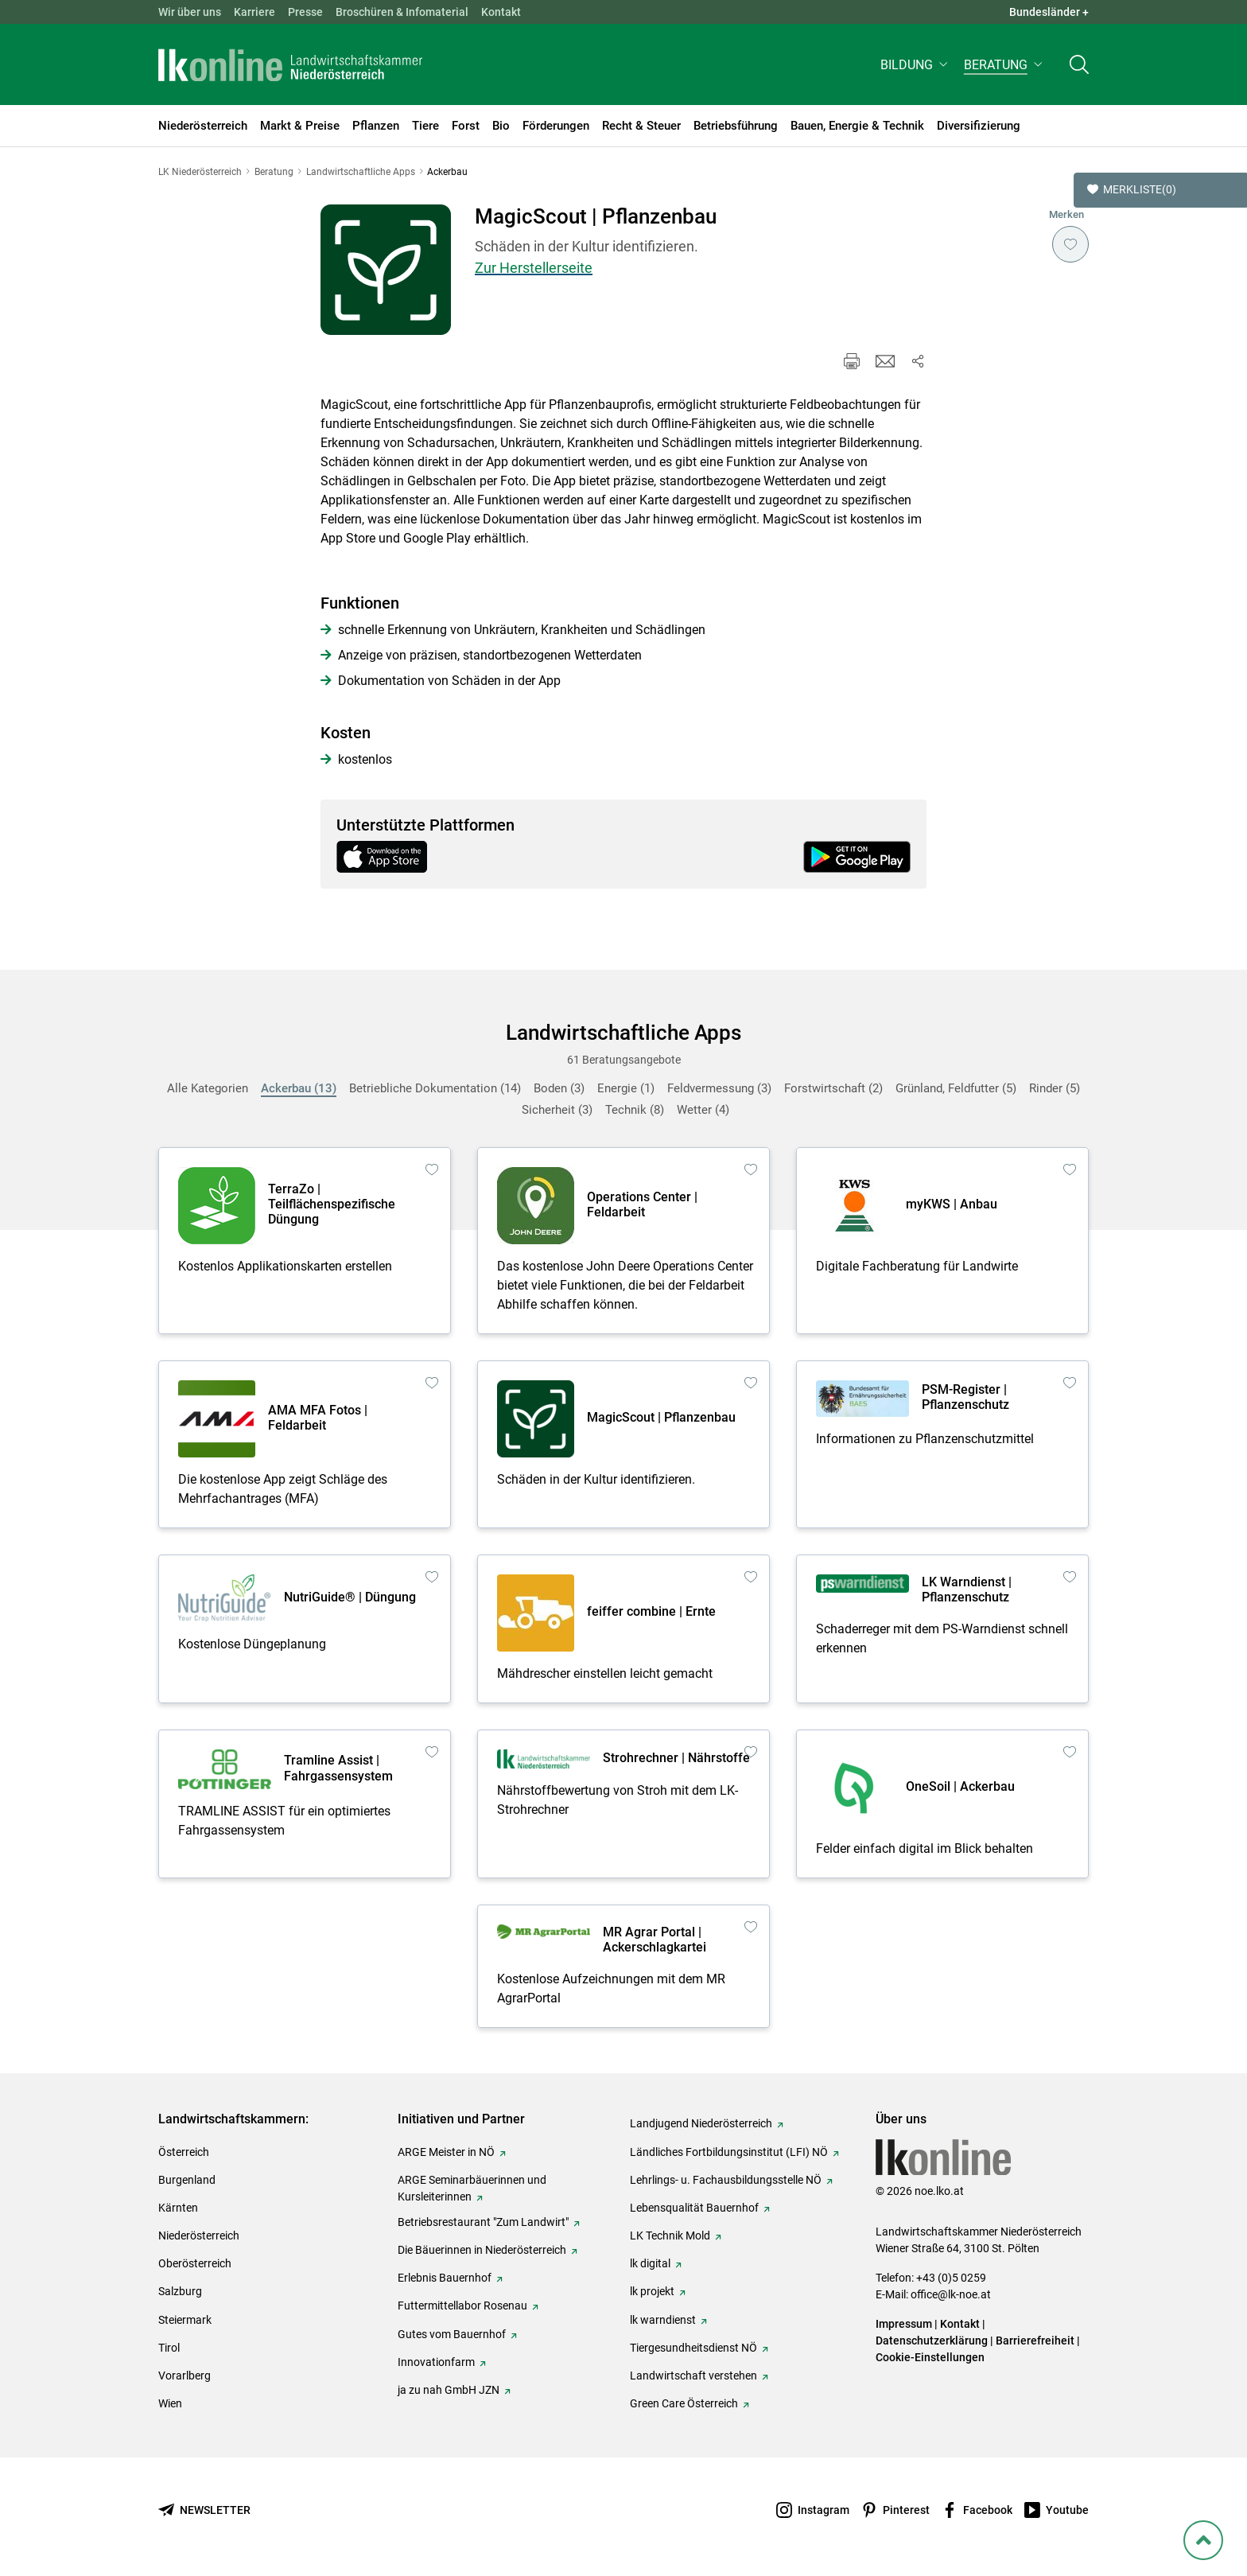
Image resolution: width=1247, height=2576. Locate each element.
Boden (559, 1088)
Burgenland (187, 2179)
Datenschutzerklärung (932, 2340)
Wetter (703, 1110)
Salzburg (180, 2291)
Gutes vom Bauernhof (452, 2334)
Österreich (183, 2152)
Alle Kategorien (207, 1088)
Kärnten (178, 2207)
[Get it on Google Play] (857, 857)
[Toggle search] (1079, 69)
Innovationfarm (436, 2362)
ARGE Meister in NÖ (446, 2152)
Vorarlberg (184, 2375)
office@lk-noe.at (951, 2294)
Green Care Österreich (684, 2403)
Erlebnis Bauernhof (444, 2277)
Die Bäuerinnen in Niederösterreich (482, 2249)
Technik (634, 1110)
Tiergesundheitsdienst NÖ (693, 2347)
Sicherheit (557, 1110)
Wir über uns (189, 12)
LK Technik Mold (670, 2235)
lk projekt (652, 2291)
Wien (170, 2403)
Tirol (169, 2347)
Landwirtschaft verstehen (693, 2375)
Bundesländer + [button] (1049, 12)
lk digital (650, 2263)
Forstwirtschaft (833, 1088)
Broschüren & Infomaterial (402, 12)
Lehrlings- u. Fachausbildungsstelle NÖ (726, 2179)
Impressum (904, 2323)
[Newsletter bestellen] (204, 2510)
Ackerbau (298, 1088)
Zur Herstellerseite (533, 267)
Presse (305, 12)
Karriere (254, 12)
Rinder (1054, 1088)
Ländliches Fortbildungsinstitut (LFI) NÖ (729, 2152)
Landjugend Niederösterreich (701, 2123)
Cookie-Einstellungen (930, 2357)
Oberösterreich (194, 2263)
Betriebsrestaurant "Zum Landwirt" (483, 2222)
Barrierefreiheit (1035, 2340)
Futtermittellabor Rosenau (462, 2305)
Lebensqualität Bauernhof (694, 2207)
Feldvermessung (719, 1088)
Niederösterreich (198, 2235)
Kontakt (501, 12)
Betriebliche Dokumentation (435, 1088)
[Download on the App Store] (390, 857)
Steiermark (185, 2319)
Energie (626, 1088)
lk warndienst (663, 2319)
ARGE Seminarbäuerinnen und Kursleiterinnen (472, 2188)
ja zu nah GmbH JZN (448, 2389)
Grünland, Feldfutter (955, 1088)
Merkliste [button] (1131, 190)
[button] (916, 69)
